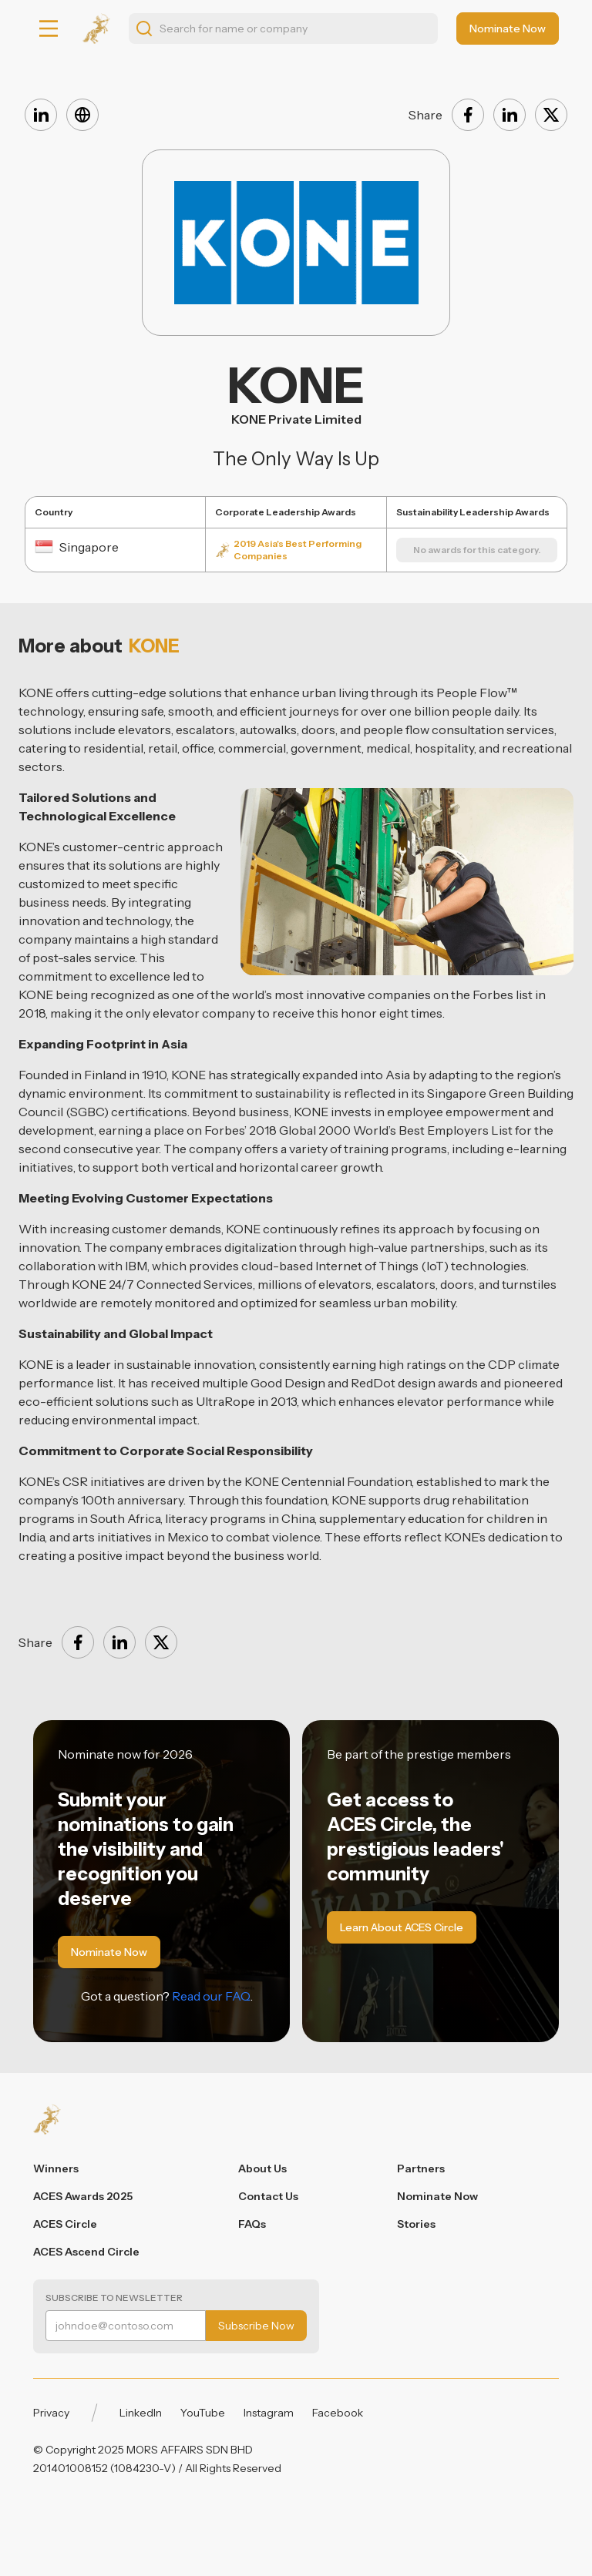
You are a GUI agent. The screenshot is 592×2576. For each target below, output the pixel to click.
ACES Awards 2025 (83, 2196)
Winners (56, 2168)
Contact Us (268, 2196)
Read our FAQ (211, 1996)
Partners (421, 2168)
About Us (262, 2168)
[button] (48, 28)
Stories (416, 2224)
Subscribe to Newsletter (114, 2297)
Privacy (51, 2413)
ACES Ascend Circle (86, 2252)
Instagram (269, 2413)
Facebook (337, 2413)
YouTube (202, 2413)
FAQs (252, 2224)
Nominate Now (437, 2196)
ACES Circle (65, 2224)
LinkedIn (140, 2413)
